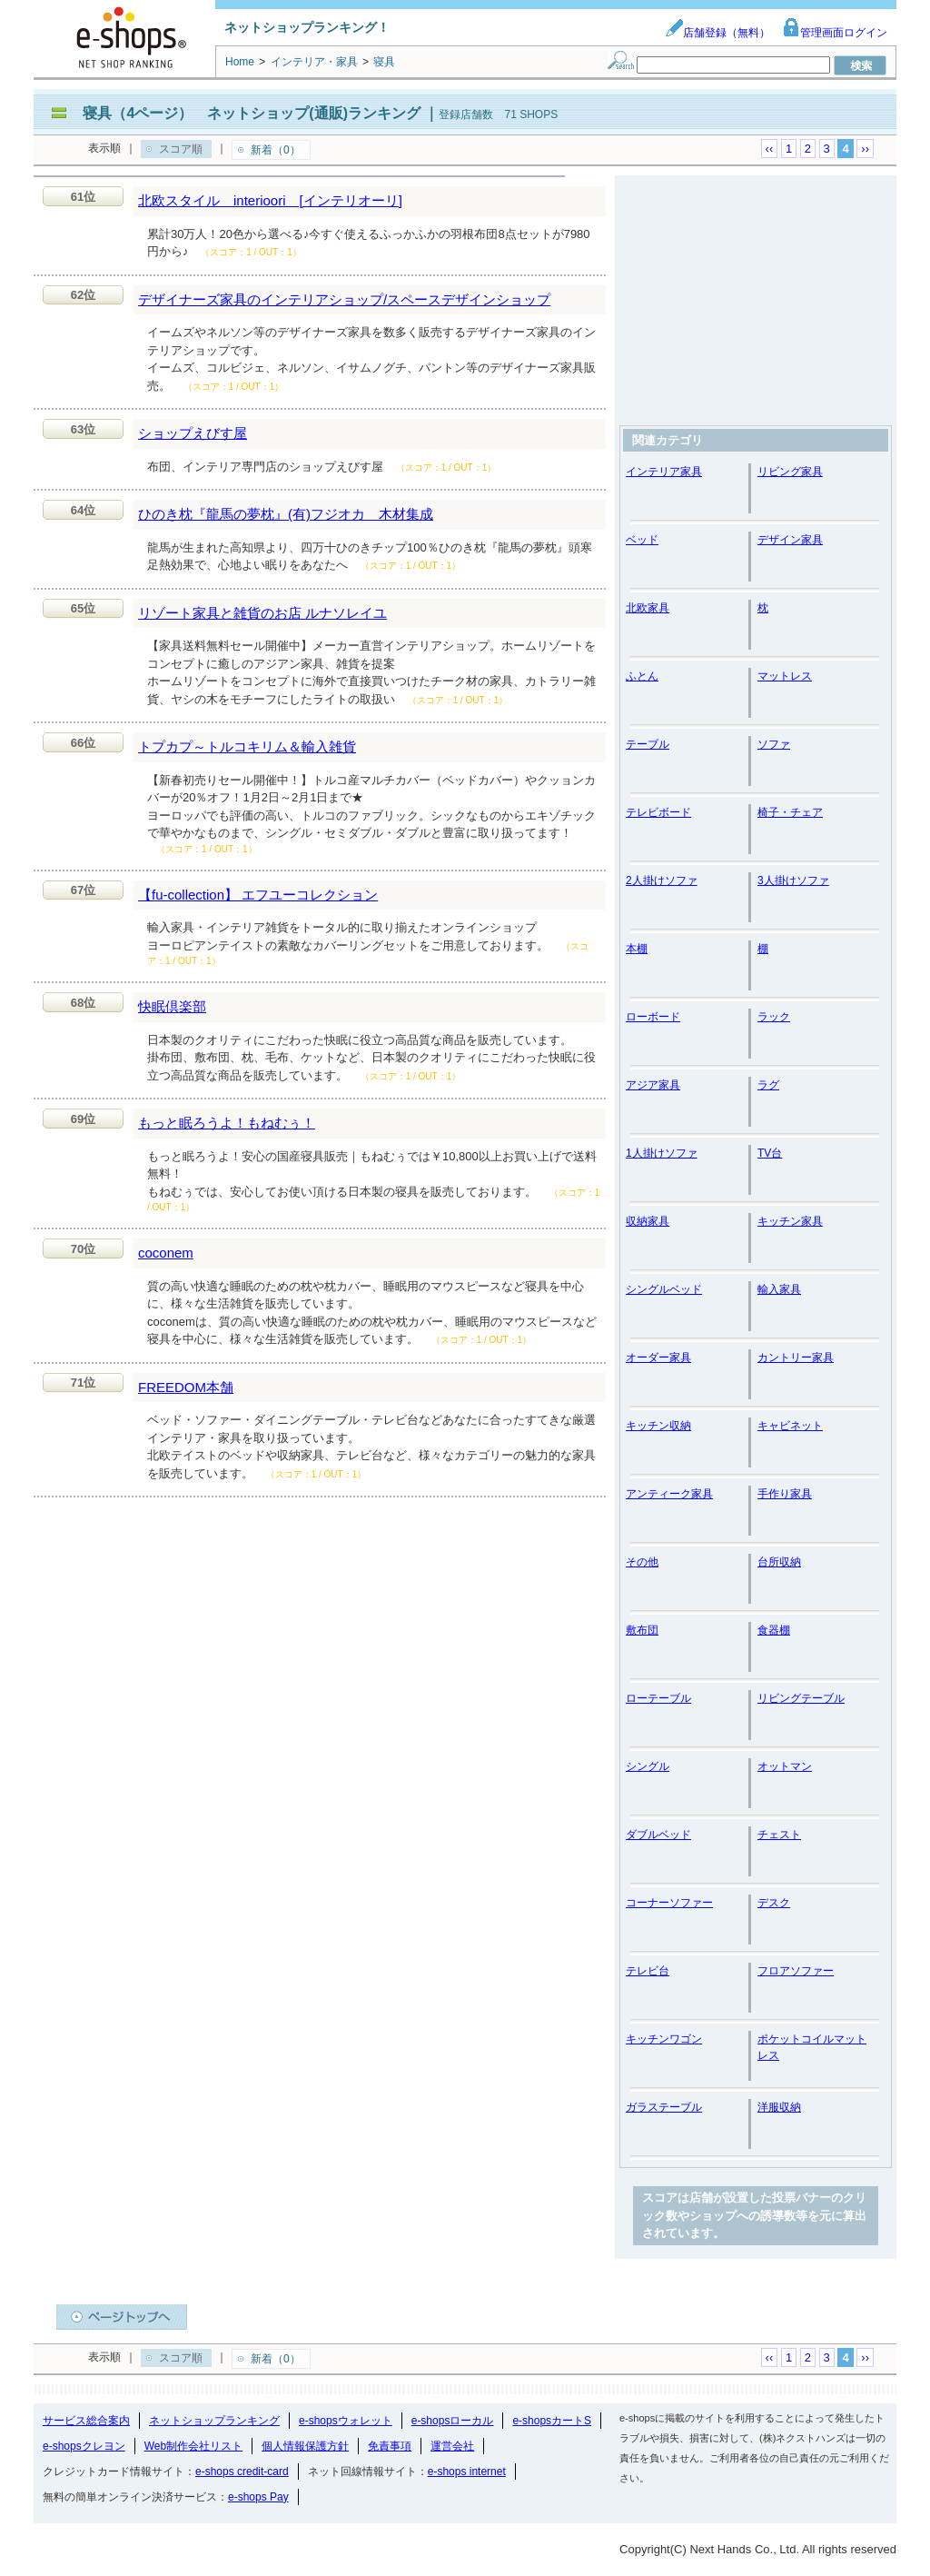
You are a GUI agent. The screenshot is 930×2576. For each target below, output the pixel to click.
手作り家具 (784, 1493)
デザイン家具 (790, 539)
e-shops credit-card (242, 2471)
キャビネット (790, 1425)
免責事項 (389, 2446)
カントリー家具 (795, 1357)
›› (865, 148)
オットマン (784, 1766)
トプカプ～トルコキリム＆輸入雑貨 (247, 746)
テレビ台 (647, 1970)
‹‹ (770, 148)
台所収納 (779, 1562)
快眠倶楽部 (172, 1006)
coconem (165, 1252)
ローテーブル (658, 1698)
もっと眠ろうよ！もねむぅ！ (226, 1122)
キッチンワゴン (664, 2039)
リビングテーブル (801, 1698)
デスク (773, 1902)
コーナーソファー (669, 1902)
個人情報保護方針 (305, 2446)
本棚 (637, 948)
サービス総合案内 (86, 2420)
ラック (773, 1016)
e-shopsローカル (452, 2420)
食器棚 (773, 1630)
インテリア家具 (664, 471)
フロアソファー (795, 1970)
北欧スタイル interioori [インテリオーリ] (270, 200)
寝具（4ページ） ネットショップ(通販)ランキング (251, 113)
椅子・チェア (790, 812)
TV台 (769, 1153)
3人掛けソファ (793, 880)
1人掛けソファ (662, 1153)
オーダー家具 (658, 1357)
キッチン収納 (658, 1425)
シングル (647, 1766)
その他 (642, 1562)
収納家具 (647, 1221)
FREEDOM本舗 (185, 1387)
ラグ (768, 1085)
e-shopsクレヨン (84, 2446)
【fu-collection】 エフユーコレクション (258, 894)
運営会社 (452, 2446)
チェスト (779, 1834)
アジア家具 (653, 1085)
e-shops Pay (258, 2497)
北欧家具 (647, 608)
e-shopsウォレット (345, 2420)
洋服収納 (779, 2107)
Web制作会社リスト (193, 2446)
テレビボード (658, 812)
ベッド (642, 539)
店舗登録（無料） (717, 32)
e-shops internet (467, 2471)
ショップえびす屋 (192, 433)
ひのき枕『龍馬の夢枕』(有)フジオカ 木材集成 (285, 514)
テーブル (647, 744)
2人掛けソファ (662, 880)
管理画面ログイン (834, 32)
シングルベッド (664, 1289)
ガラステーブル (664, 2107)
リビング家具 (790, 471)
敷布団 (642, 1630)
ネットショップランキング (214, 2420)
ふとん (642, 676)
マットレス (784, 676)
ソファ (773, 744)
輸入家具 (779, 1289)
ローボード (653, 1016)
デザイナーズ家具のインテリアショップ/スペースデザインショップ (344, 299)
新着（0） (276, 150)
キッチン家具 (790, 1221)
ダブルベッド (658, 1834)
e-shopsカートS (551, 2420)
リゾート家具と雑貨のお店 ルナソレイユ (262, 613)
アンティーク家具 (669, 1493)
